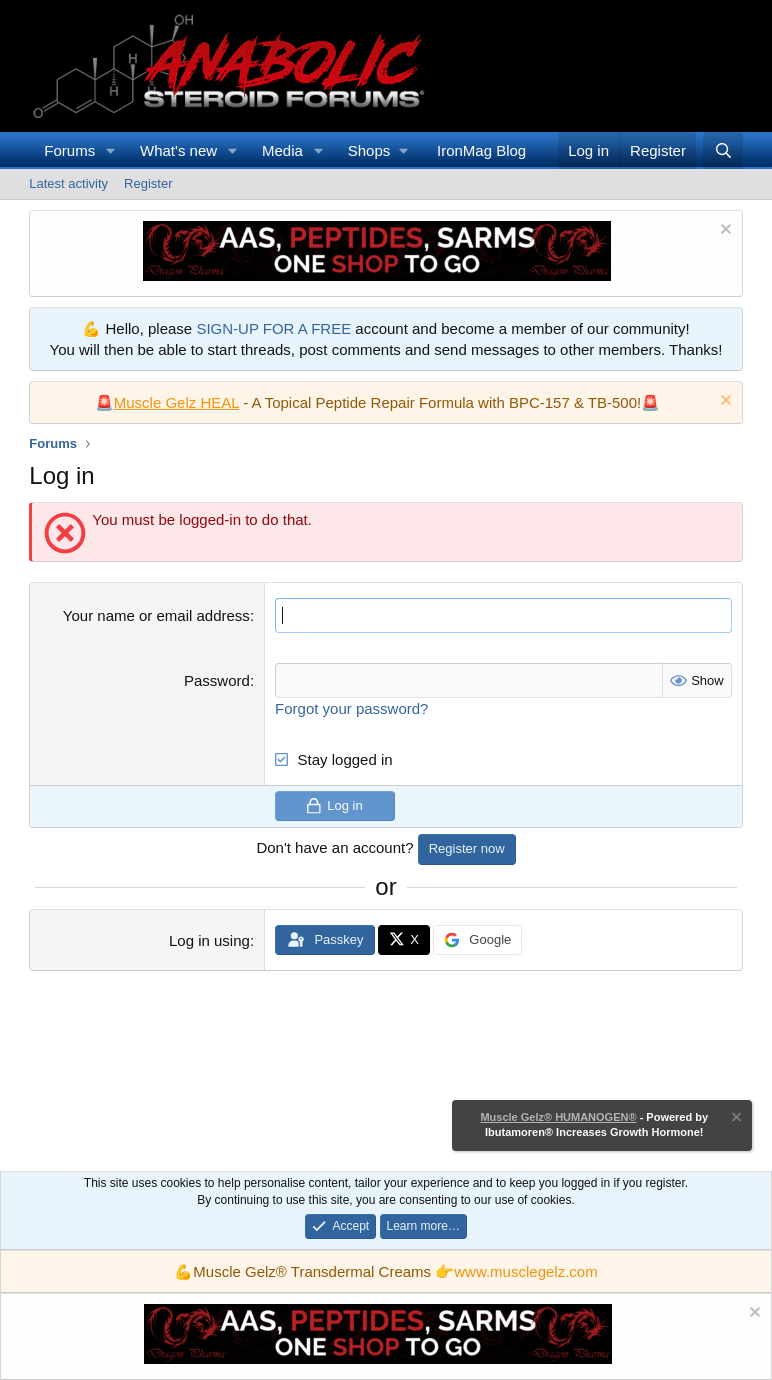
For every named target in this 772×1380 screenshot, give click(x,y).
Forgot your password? (351, 708)
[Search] (722, 150)
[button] (111, 150)
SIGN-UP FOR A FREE (273, 328)
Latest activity (68, 183)
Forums (69, 150)
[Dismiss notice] (723, 231)
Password (217, 680)
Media (282, 150)
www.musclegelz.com (525, 1271)
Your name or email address (156, 615)
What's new (178, 150)
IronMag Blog (481, 150)
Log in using (209, 940)
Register (148, 183)
